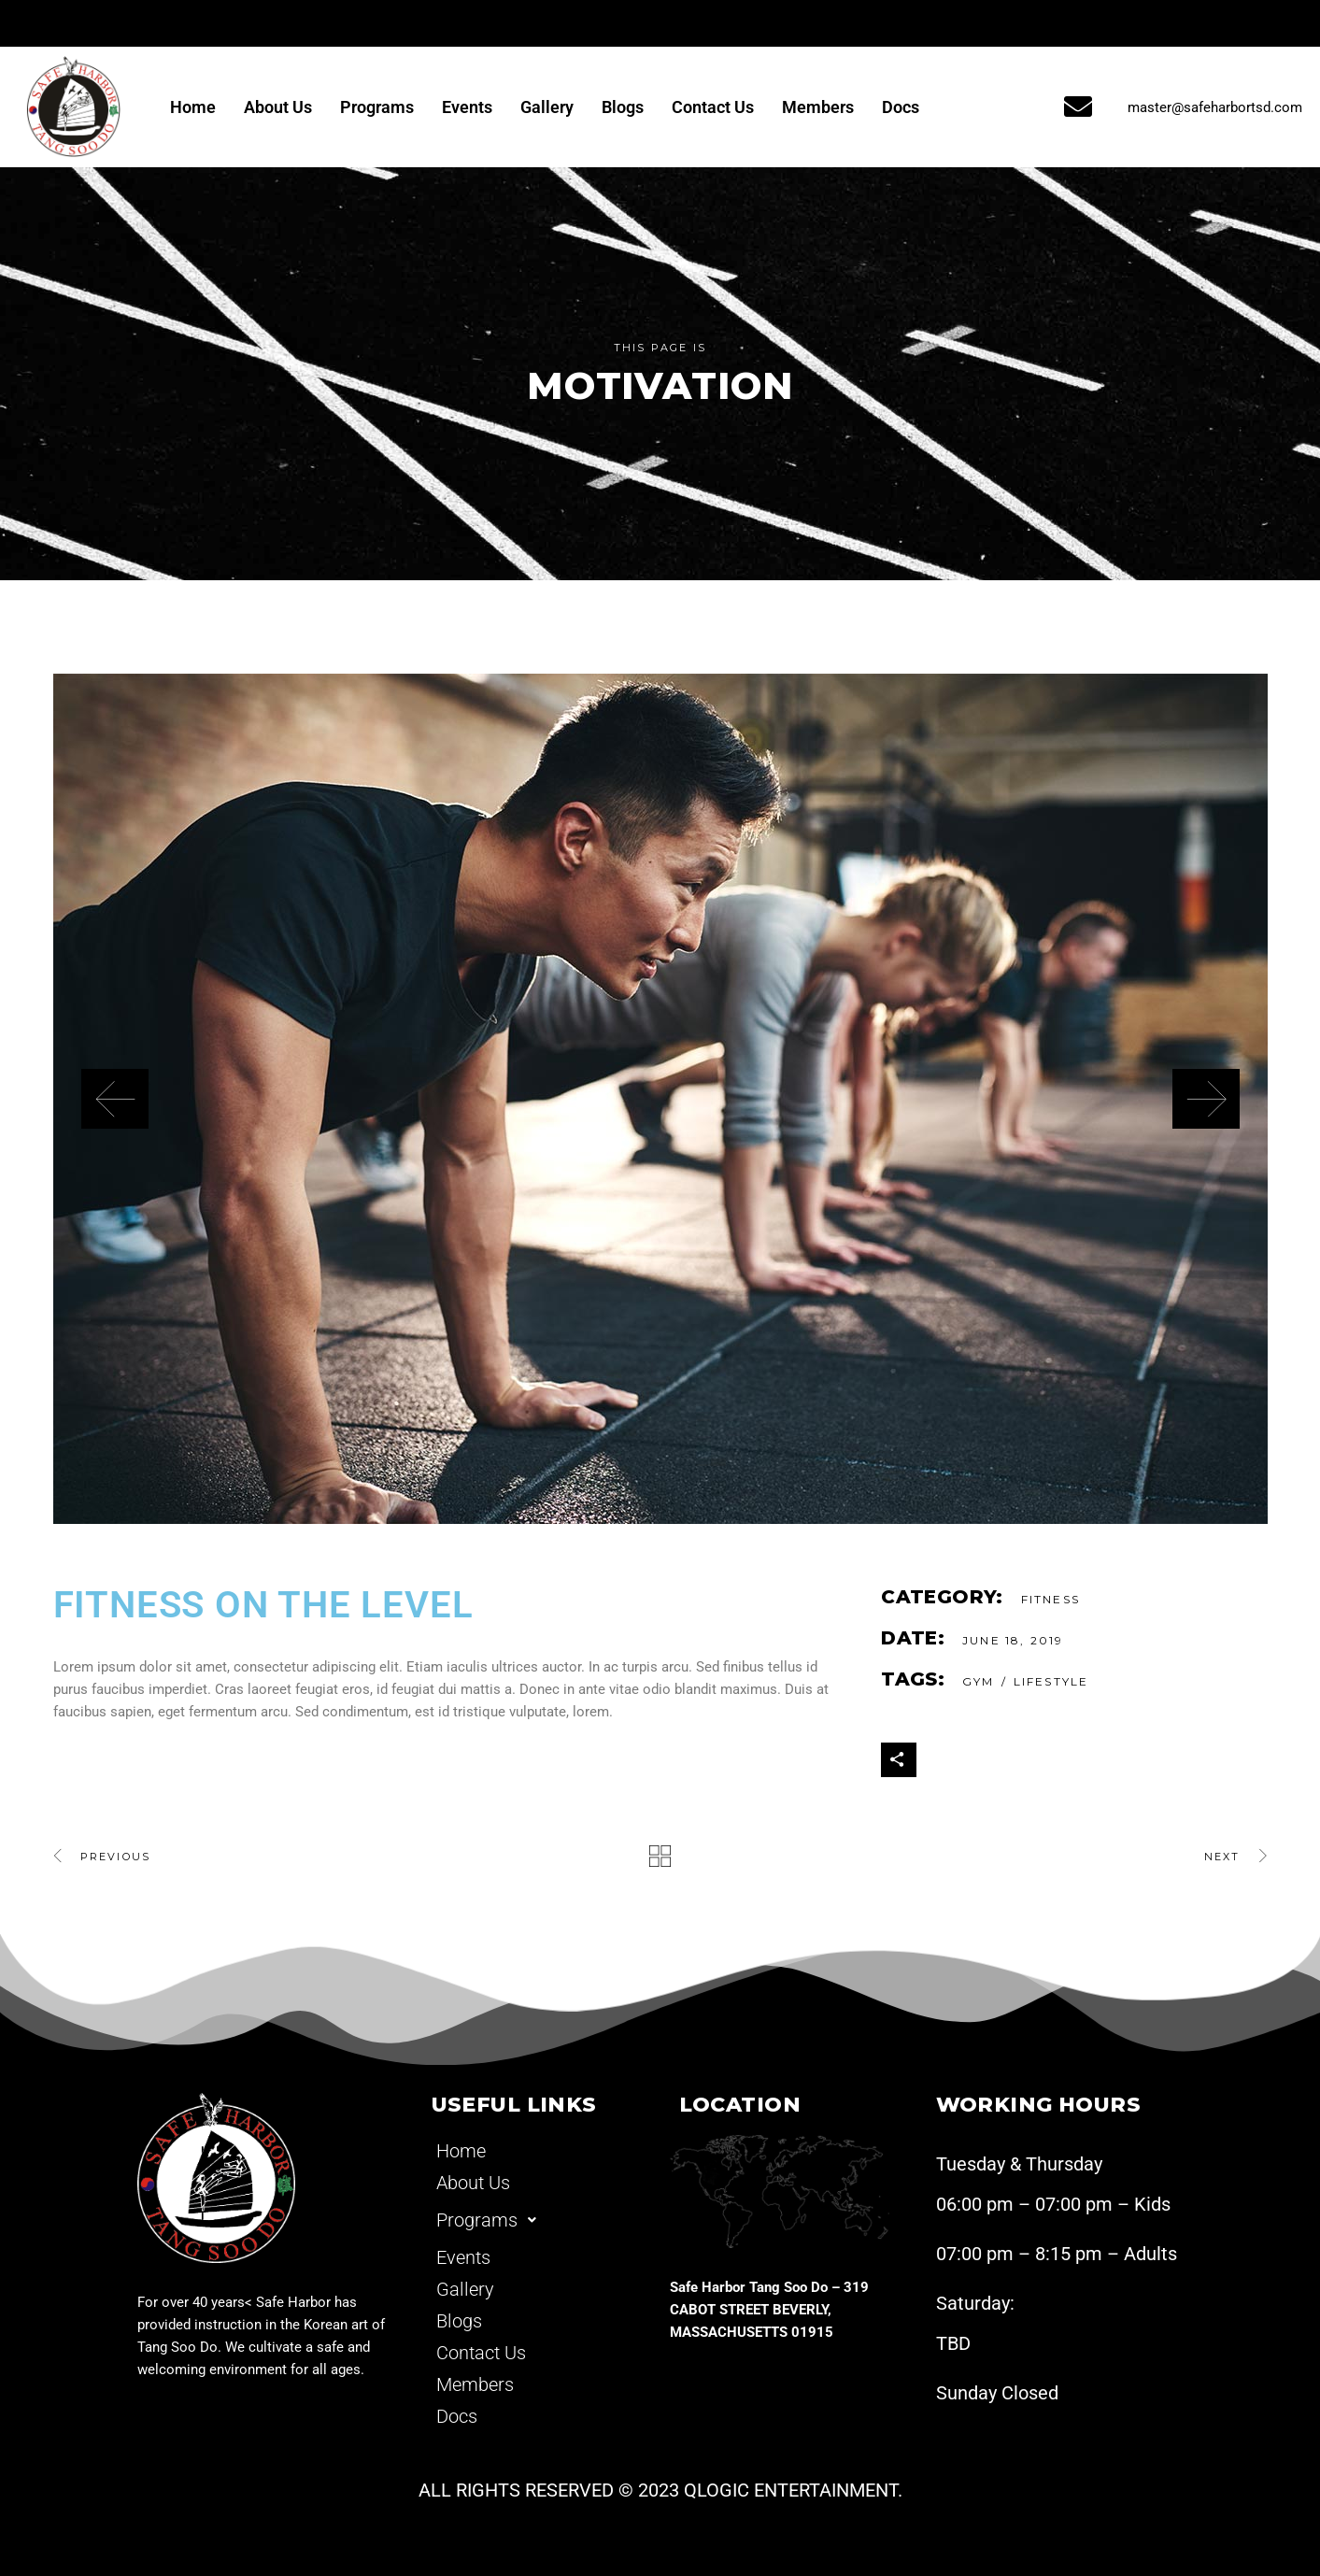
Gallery (547, 107)
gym (978, 1681)
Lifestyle (1051, 1681)
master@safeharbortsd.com (1215, 107)
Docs (900, 107)
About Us (278, 107)
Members (818, 107)
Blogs (623, 107)
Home (193, 107)
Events (467, 107)
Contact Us (713, 107)
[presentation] (115, 1099)
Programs (377, 107)
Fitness (1050, 1599)
